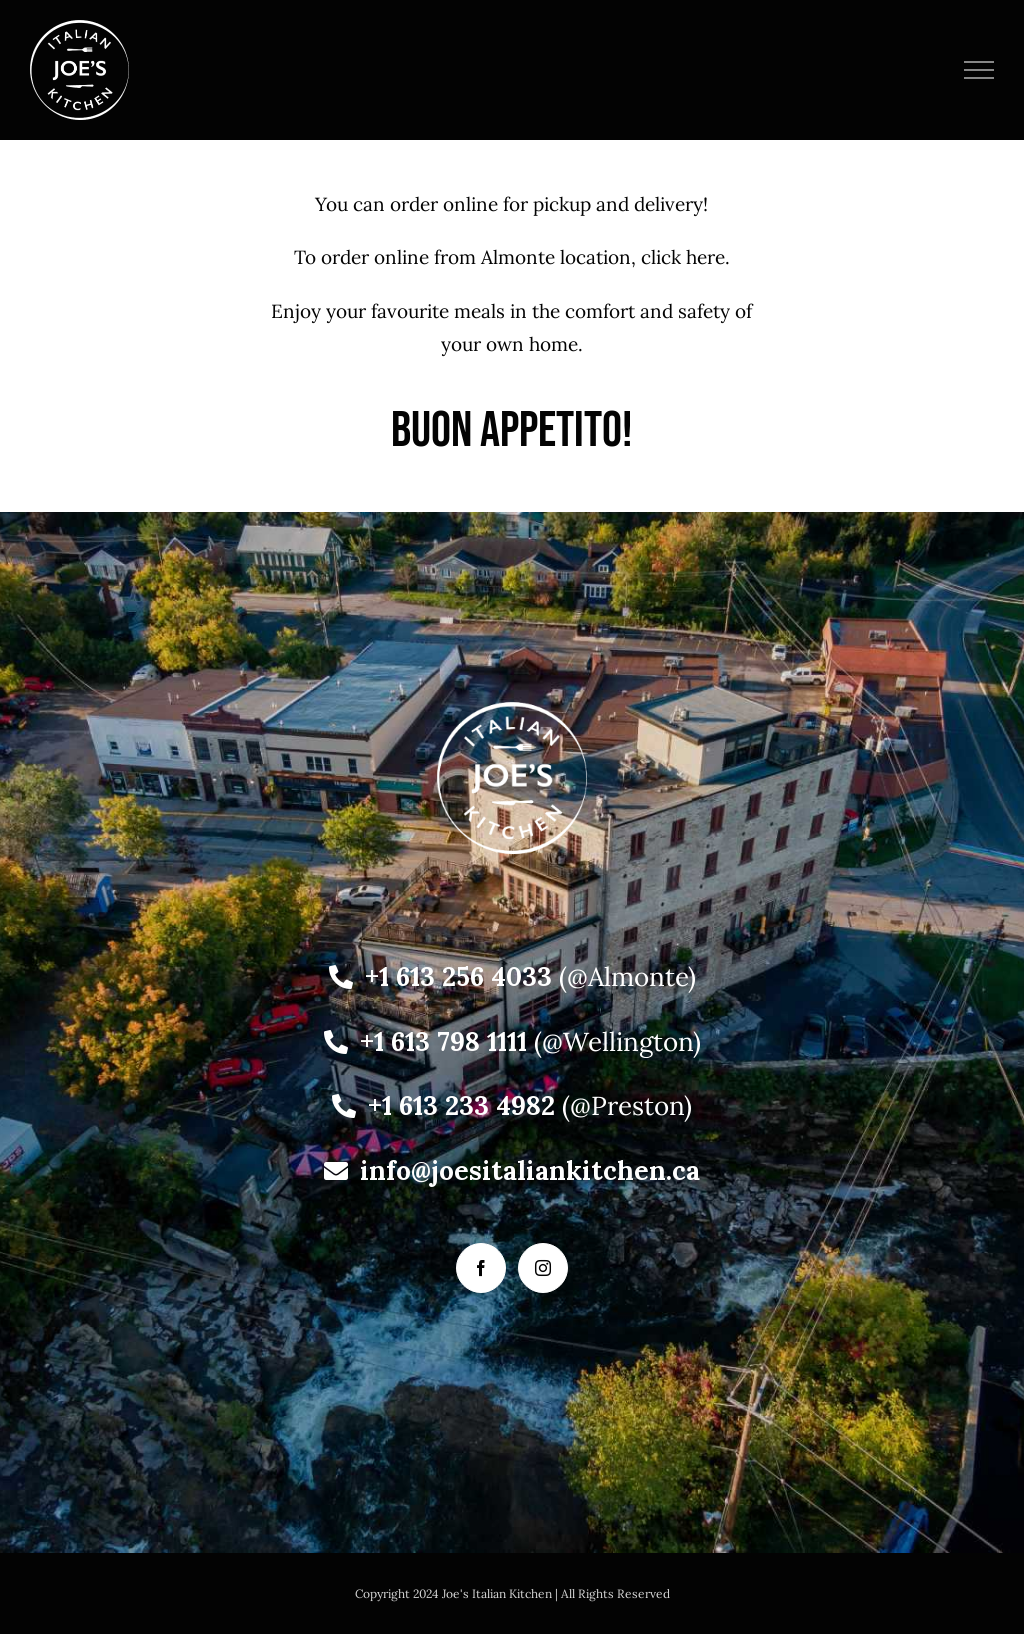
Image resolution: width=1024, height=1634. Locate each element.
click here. (685, 257)
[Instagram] (543, 1268)
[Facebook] (481, 1268)
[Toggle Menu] (979, 70)
